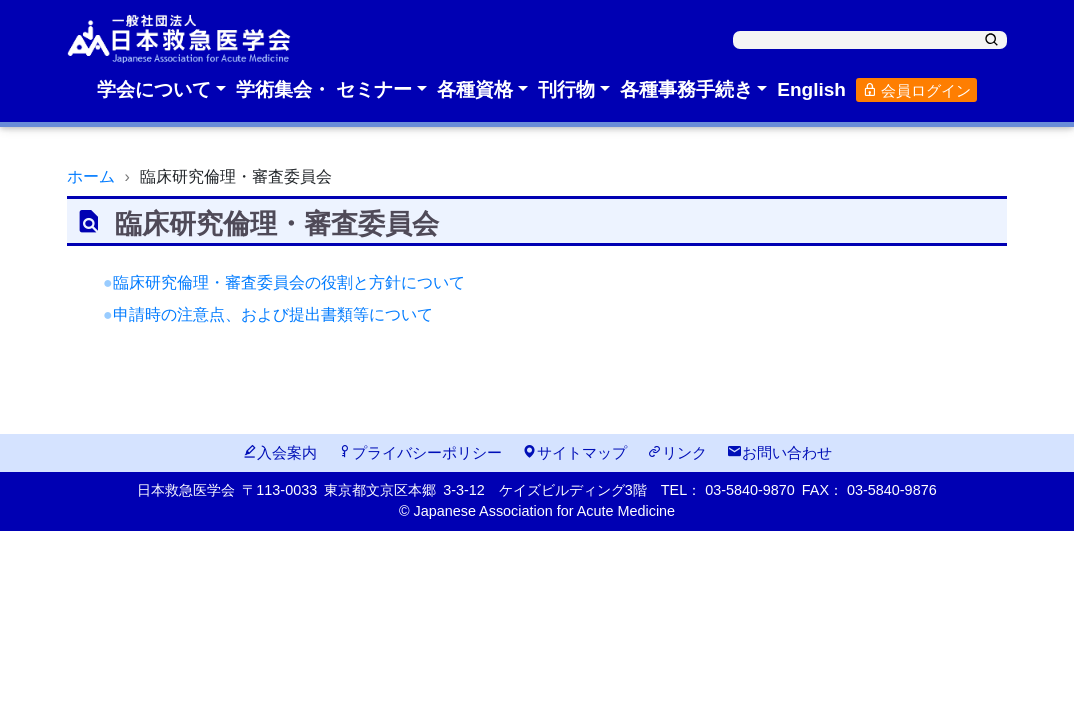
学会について (154, 89)
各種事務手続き (686, 89)
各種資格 (475, 89)
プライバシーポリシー (419, 452)
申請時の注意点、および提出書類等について (273, 314)
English (811, 89)
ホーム (91, 176)
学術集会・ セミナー (324, 89)
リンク (677, 452)
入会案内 (279, 452)
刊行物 (566, 89)
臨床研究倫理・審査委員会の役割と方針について (289, 282)
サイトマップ (574, 452)
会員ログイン (916, 90)
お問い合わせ (779, 452)
